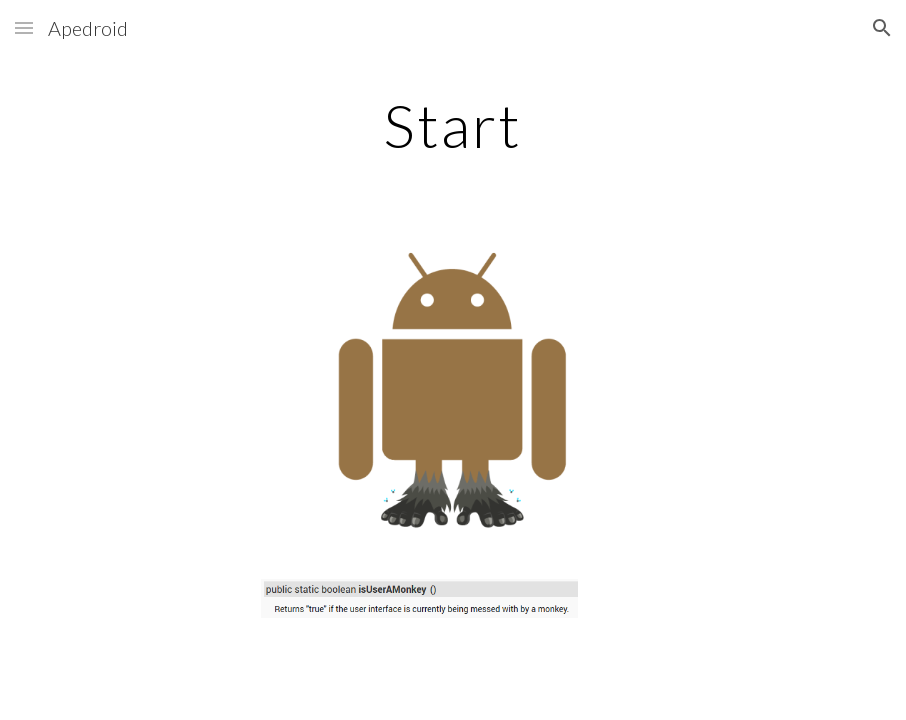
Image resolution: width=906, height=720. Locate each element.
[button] (24, 27)
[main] (453, 125)
